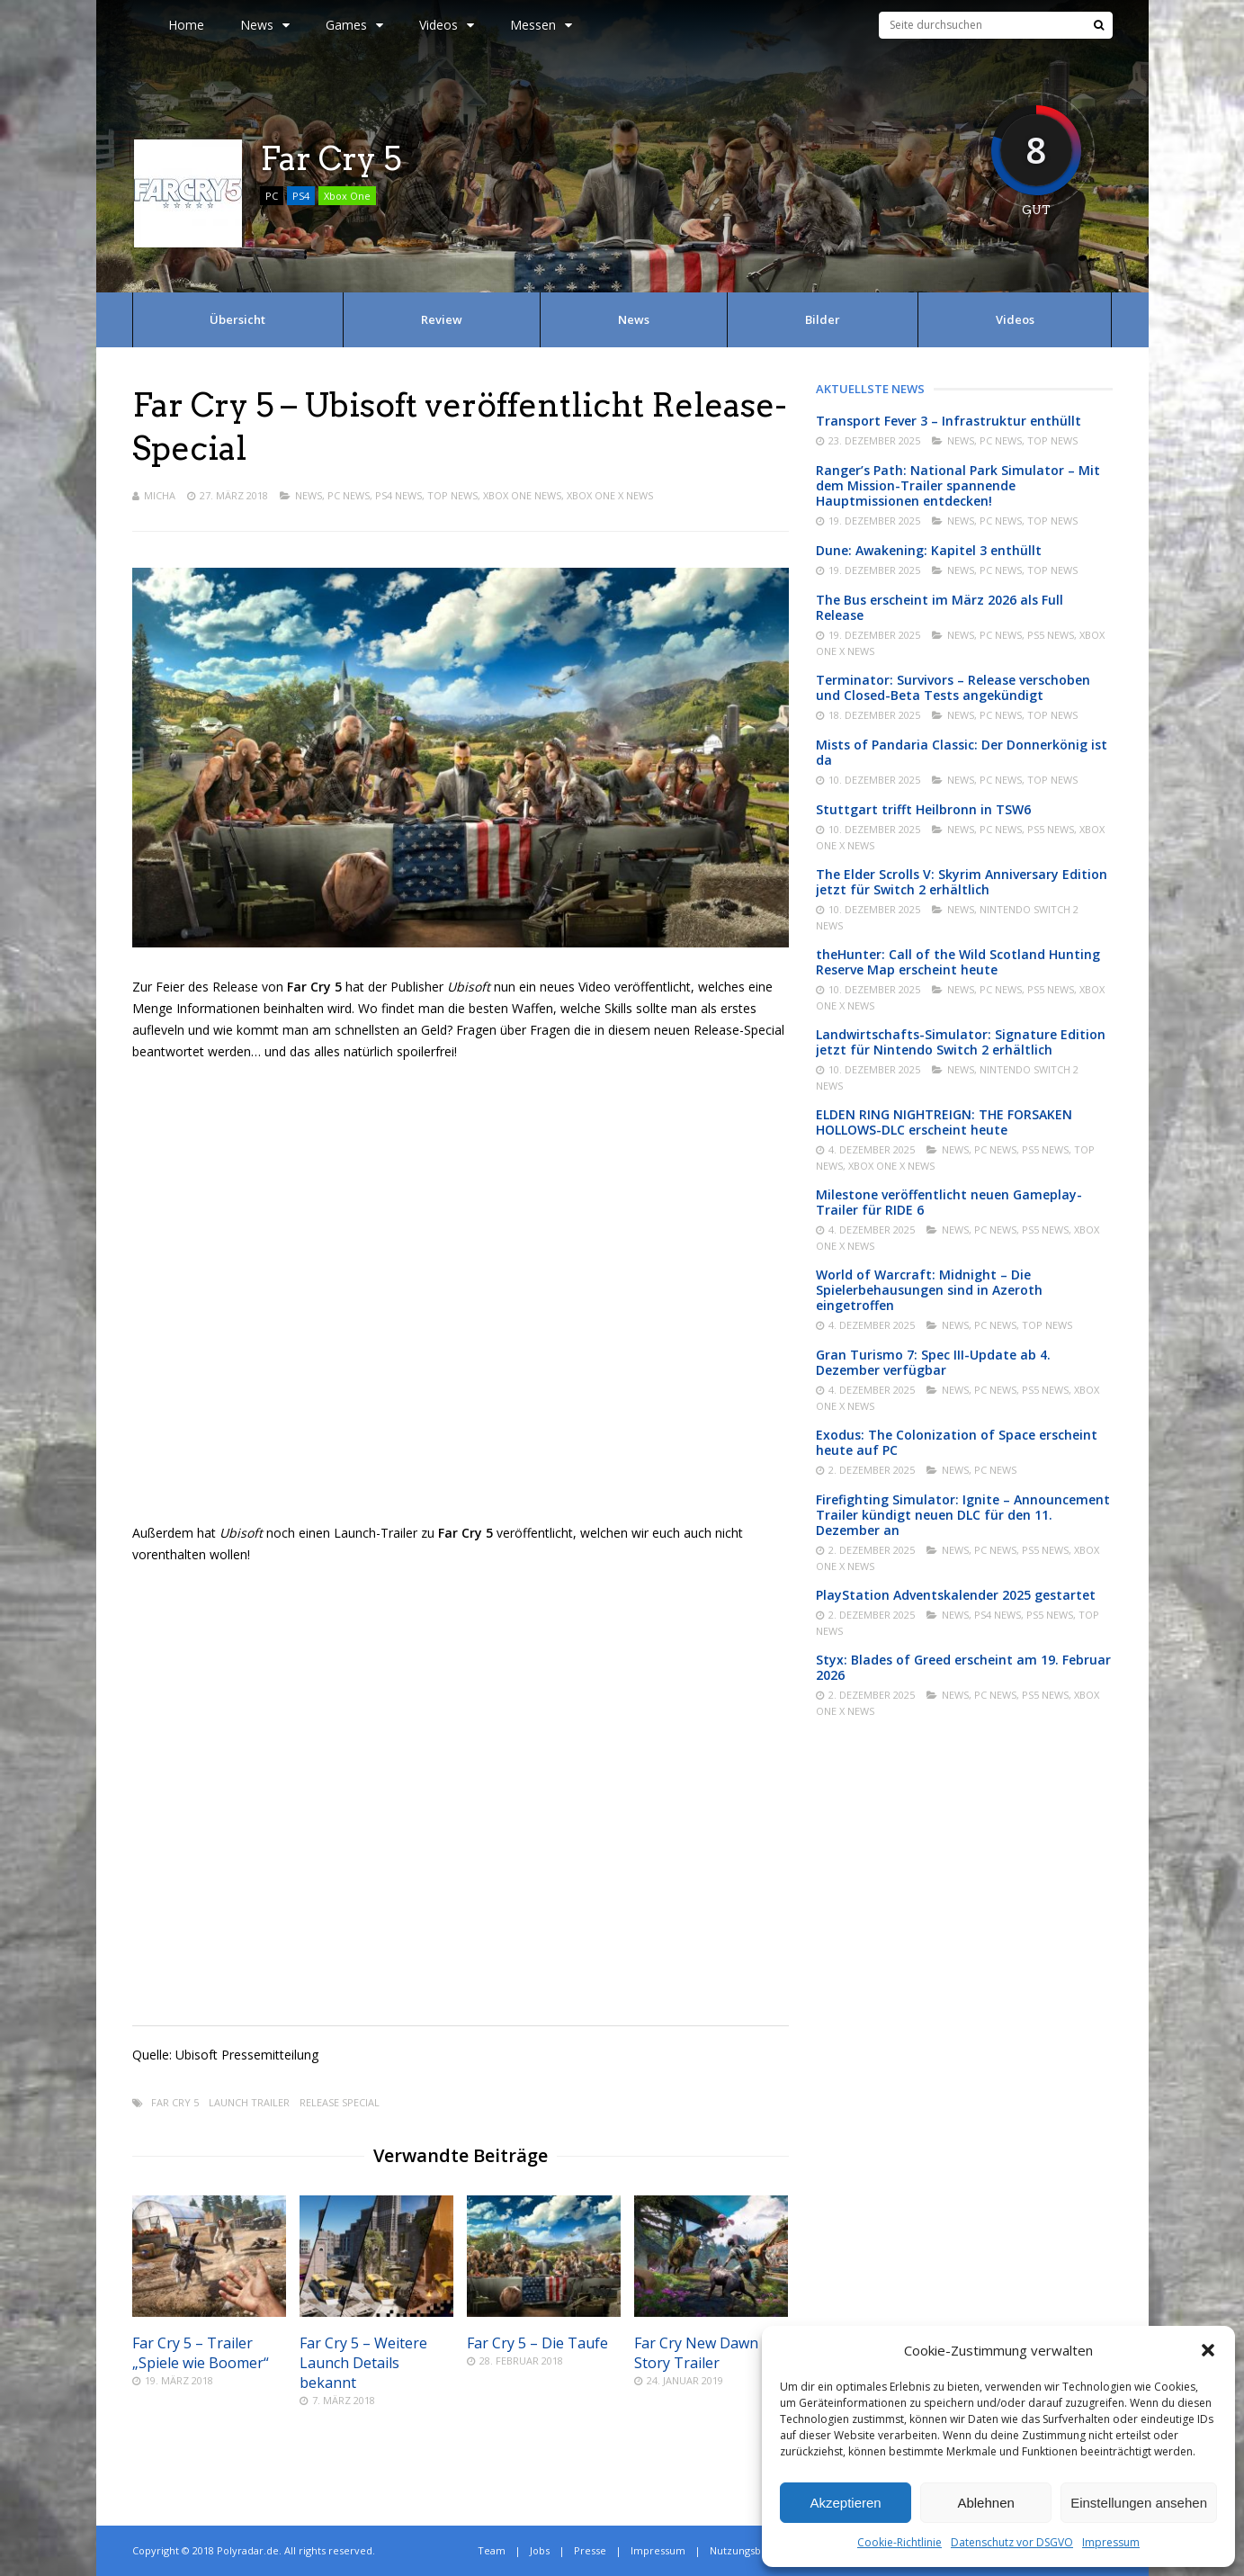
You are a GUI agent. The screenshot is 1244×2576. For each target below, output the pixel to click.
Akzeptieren (845, 2502)
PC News (348, 495)
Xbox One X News (610, 495)
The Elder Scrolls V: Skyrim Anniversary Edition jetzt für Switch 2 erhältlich (961, 882)
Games (354, 24)
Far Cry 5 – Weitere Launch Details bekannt (363, 2362)
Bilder (822, 319)
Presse (590, 2550)
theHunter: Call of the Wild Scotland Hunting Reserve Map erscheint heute (958, 962)
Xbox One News (522, 495)
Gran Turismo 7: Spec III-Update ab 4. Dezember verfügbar (933, 1362)
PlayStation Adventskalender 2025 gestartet (956, 1594)
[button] (1208, 2350)
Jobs (540, 2550)
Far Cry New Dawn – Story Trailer (702, 2353)
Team (492, 2550)
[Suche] (1099, 25)
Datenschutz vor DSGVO (1012, 2542)
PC (271, 195)
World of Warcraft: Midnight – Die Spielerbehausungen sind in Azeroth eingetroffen (929, 1290)
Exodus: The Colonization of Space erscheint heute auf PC (956, 1442)
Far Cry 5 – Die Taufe (537, 2343)
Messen (541, 24)
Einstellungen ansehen (1138, 2502)
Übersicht (237, 319)
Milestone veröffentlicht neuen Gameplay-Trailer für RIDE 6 (949, 1202)
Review (441, 319)
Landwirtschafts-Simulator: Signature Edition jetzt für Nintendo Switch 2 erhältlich (960, 1042)
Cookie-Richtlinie (899, 2542)
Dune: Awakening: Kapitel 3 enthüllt (929, 550)
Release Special (340, 2102)
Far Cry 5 (175, 2102)
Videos (446, 24)
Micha (159, 495)
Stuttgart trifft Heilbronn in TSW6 (923, 809)
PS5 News (1050, 635)
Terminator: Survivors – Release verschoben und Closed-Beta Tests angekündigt (953, 687)
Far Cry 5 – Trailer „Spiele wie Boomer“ (200, 2353)
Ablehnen (985, 2502)
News (265, 24)
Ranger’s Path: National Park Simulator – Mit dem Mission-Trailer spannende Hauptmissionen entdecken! (958, 485)
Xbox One (347, 195)
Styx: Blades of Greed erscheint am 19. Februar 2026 (963, 1667)
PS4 (300, 195)
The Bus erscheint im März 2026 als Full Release (939, 607)
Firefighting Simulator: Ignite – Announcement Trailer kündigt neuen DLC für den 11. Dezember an (963, 1515)
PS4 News (398, 495)
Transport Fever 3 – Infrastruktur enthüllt (948, 420)
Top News (452, 495)
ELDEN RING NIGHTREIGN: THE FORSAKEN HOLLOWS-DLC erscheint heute (944, 1122)
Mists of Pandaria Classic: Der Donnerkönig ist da (961, 752)
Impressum (1111, 2542)
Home (186, 24)
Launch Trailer (249, 2102)
